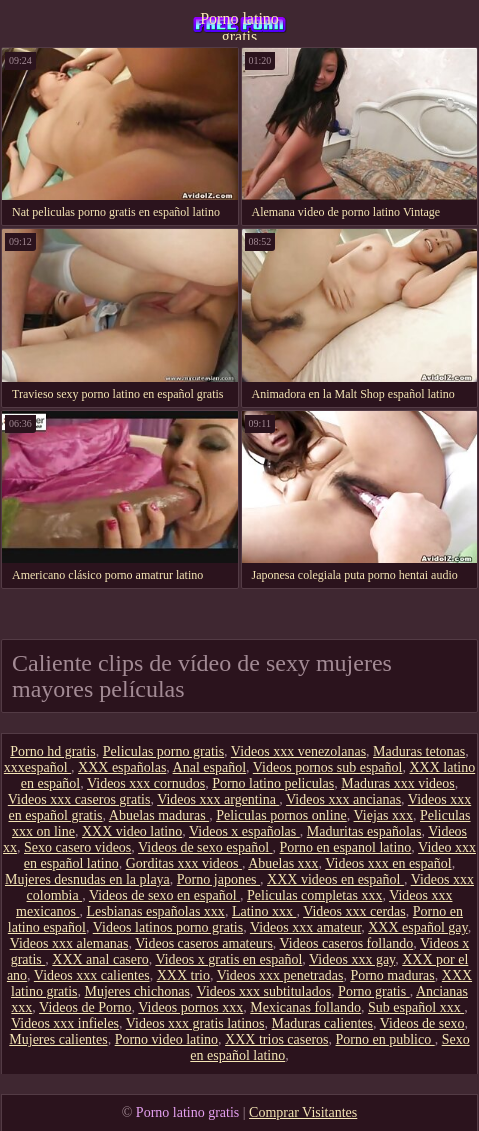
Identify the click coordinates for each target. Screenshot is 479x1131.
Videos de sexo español (205, 847)
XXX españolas (122, 767)
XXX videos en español (335, 879)
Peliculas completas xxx (314, 895)
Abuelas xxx (283, 863)
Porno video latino (166, 1039)
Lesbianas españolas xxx (155, 911)
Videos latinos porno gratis (168, 927)
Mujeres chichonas (137, 991)
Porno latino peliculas (273, 783)
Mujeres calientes (58, 1039)
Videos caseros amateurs (204, 943)
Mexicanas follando (305, 1007)
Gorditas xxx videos (184, 863)
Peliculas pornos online (281, 815)
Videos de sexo (422, 1023)
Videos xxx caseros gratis (79, 799)
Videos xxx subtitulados (264, 991)
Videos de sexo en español (164, 895)
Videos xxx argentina (218, 799)
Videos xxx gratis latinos (195, 1023)
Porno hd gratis (53, 751)
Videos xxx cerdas (354, 911)
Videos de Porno (85, 1007)
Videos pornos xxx (190, 1007)
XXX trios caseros (276, 1039)
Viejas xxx (383, 815)
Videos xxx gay (352, 959)
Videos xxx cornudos (146, 783)
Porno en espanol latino (346, 847)
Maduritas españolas (364, 831)
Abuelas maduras (159, 815)
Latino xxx (264, 911)
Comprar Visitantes (303, 1112)
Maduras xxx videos (398, 783)
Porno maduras (392, 975)
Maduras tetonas (419, 751)
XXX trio (183, 975)
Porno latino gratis (239, 25)
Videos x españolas (244, 831)
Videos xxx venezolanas (298, 751)
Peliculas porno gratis (163, 751)
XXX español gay (417, 927)
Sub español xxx (416, 1007)
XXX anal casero (100, 959)
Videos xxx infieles (65, 1023)
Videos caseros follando (347, 943)
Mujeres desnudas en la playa (87, 879)
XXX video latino (132, 831)
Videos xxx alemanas (69, 943)
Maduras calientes (322, 1023)
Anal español (209, 767)
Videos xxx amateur (305, 927)
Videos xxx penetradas (280, 975)
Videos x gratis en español (228, 959)
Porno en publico (385, 1039)
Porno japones (218, 879)
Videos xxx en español (388, 863)
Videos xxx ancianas (343, 799)
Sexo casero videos (77, 847)
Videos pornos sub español (328, 767)
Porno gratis (374, 991)
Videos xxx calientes (92, 975)
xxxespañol (37, 767)
